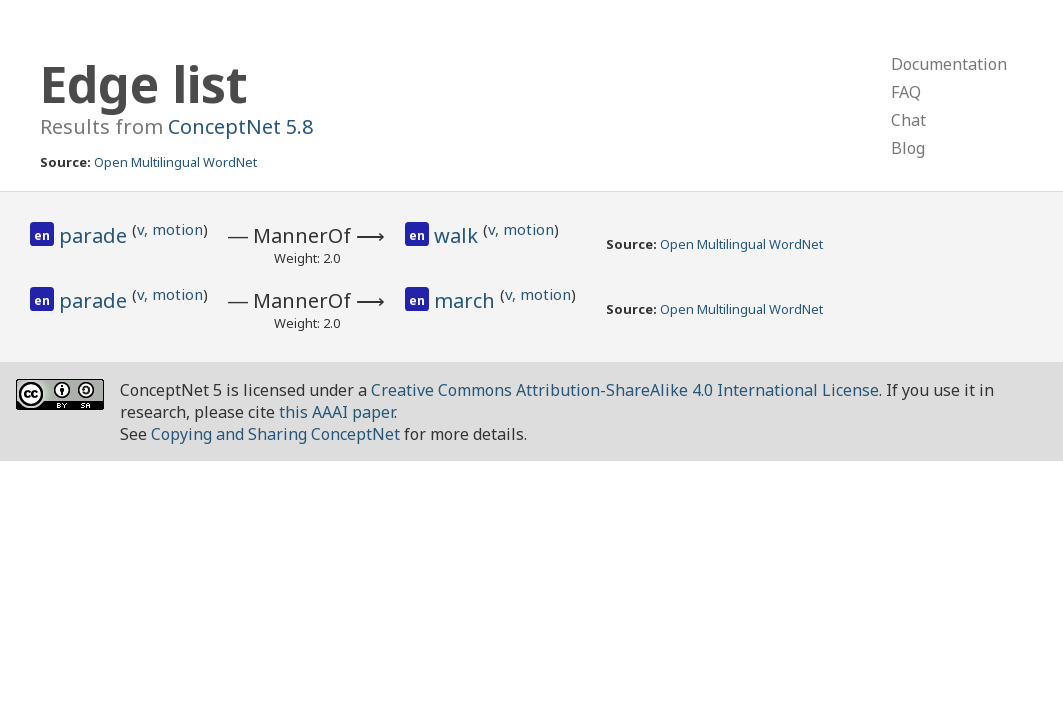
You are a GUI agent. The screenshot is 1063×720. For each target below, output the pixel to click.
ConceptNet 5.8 (240, 126)
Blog (908, 148)
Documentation (949, 64)
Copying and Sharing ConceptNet (275, 434)
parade (95, 235)
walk (458, 235)
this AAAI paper (336, 412)
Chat (908, 120)
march (467, 300)
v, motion (170, 229)
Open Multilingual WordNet (175, 162)
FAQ (906, 92)
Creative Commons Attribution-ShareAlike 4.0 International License (625, 390)
